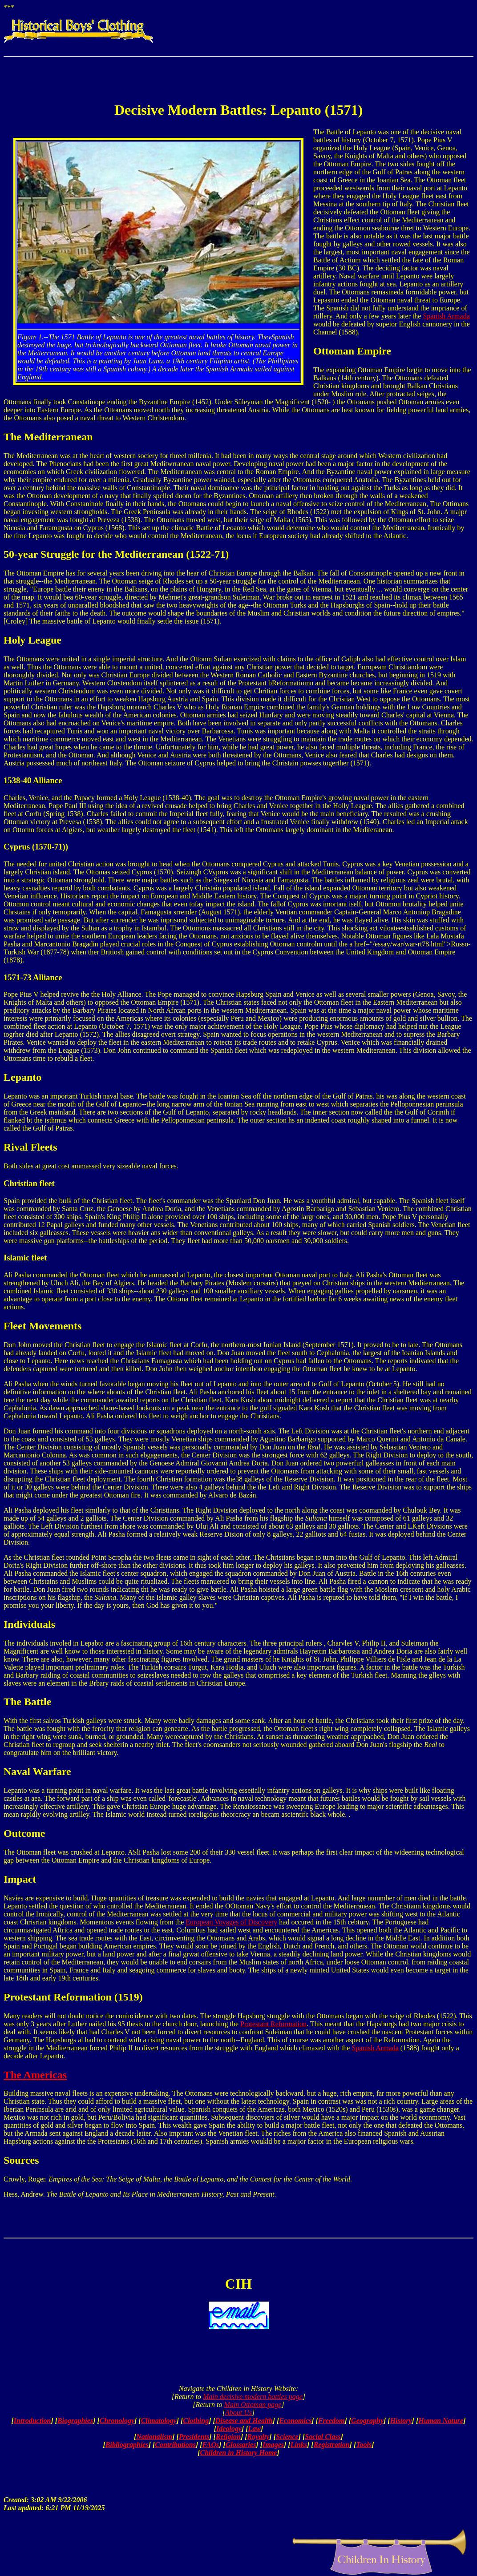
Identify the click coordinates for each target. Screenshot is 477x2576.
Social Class (322, 2436)
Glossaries (241, 2444)
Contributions (175, 2444)
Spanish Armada (446, 316)
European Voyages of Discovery (231, 1922)
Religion (228, 2436)
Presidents (194, 2436)
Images (273, 2444)
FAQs (210, 2444)
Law (254, 2428)
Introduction (32, 2420)
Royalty (258, 2436)
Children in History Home (238, 2452)
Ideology (229, 2428)
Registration (332, 2444)
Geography (367, 2420)
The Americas (35, 2075)
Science (287, 2436)
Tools (364, 2444)
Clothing (196, 2420)
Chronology (117, 2420)
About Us (238, 2412)
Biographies (75, 2420)
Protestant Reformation (273, 2024)
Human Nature (440, 2420)
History (401, 2420)
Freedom (331, 2420)
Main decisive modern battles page (253, 2396)
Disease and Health (244, 2420)
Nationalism (154, 2436)
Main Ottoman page (253, 2404)
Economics (295, 2420)
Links (299, 2444)
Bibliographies (127, 2444)
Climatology (159, 2420)
